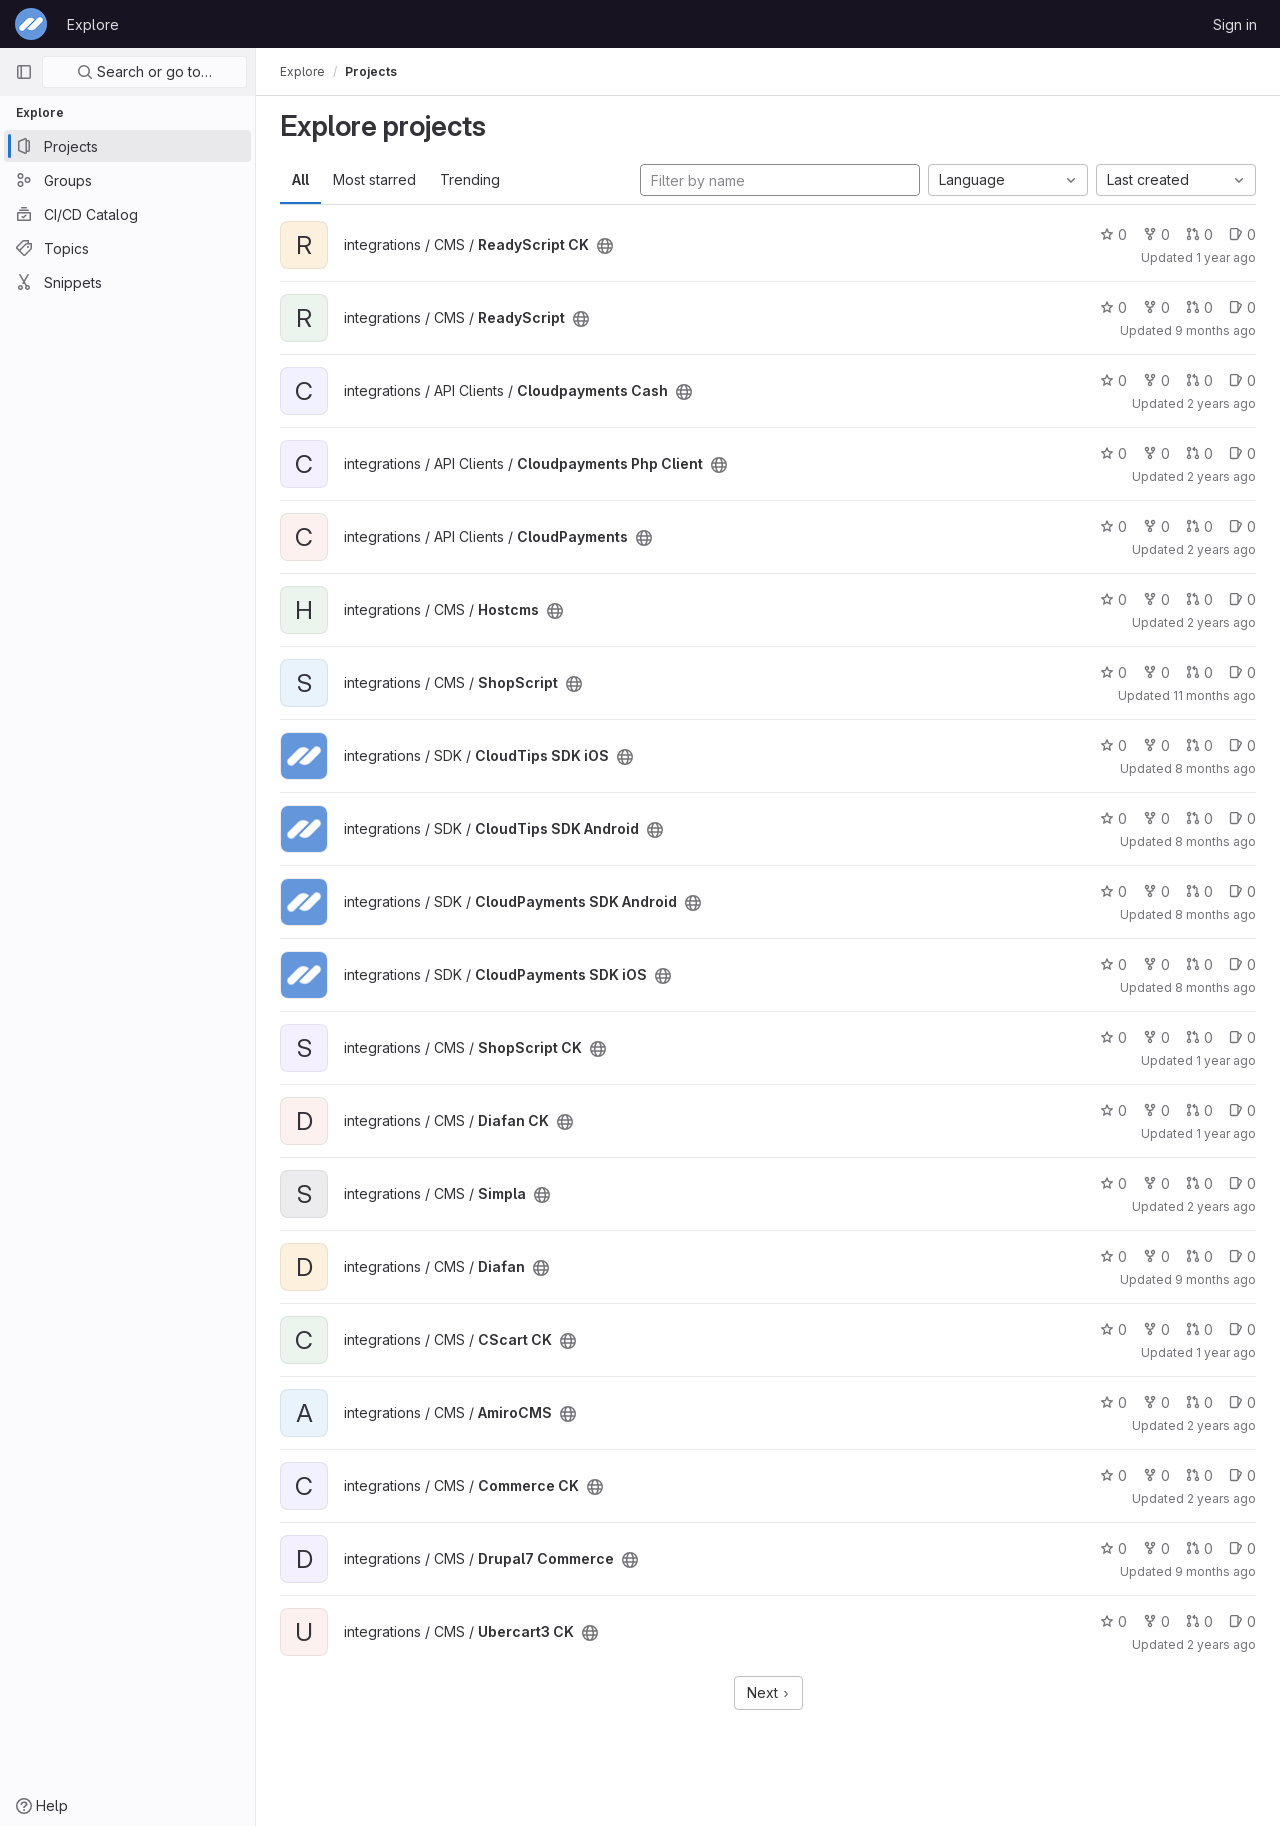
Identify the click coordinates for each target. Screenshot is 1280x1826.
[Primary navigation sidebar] (24, 72)
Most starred (374, 179)
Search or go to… (144, 71)
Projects (371, 71)
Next (768, 1692)
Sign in (1235, 24)
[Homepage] (31, 24)
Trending (470, 179)
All (300, 179)
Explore (93, 24)
